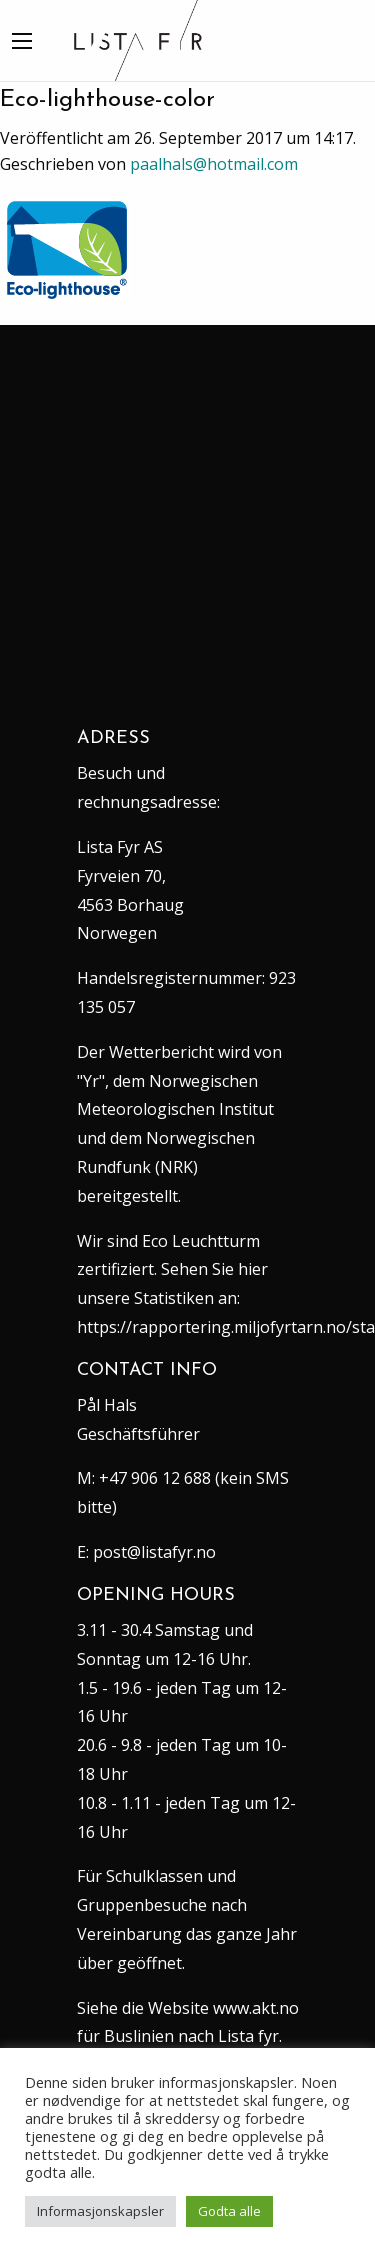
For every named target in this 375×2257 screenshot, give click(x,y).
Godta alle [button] (229, 2211)
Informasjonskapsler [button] (100, 2211)
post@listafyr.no (154, 1552)
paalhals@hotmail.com (214, 164)
